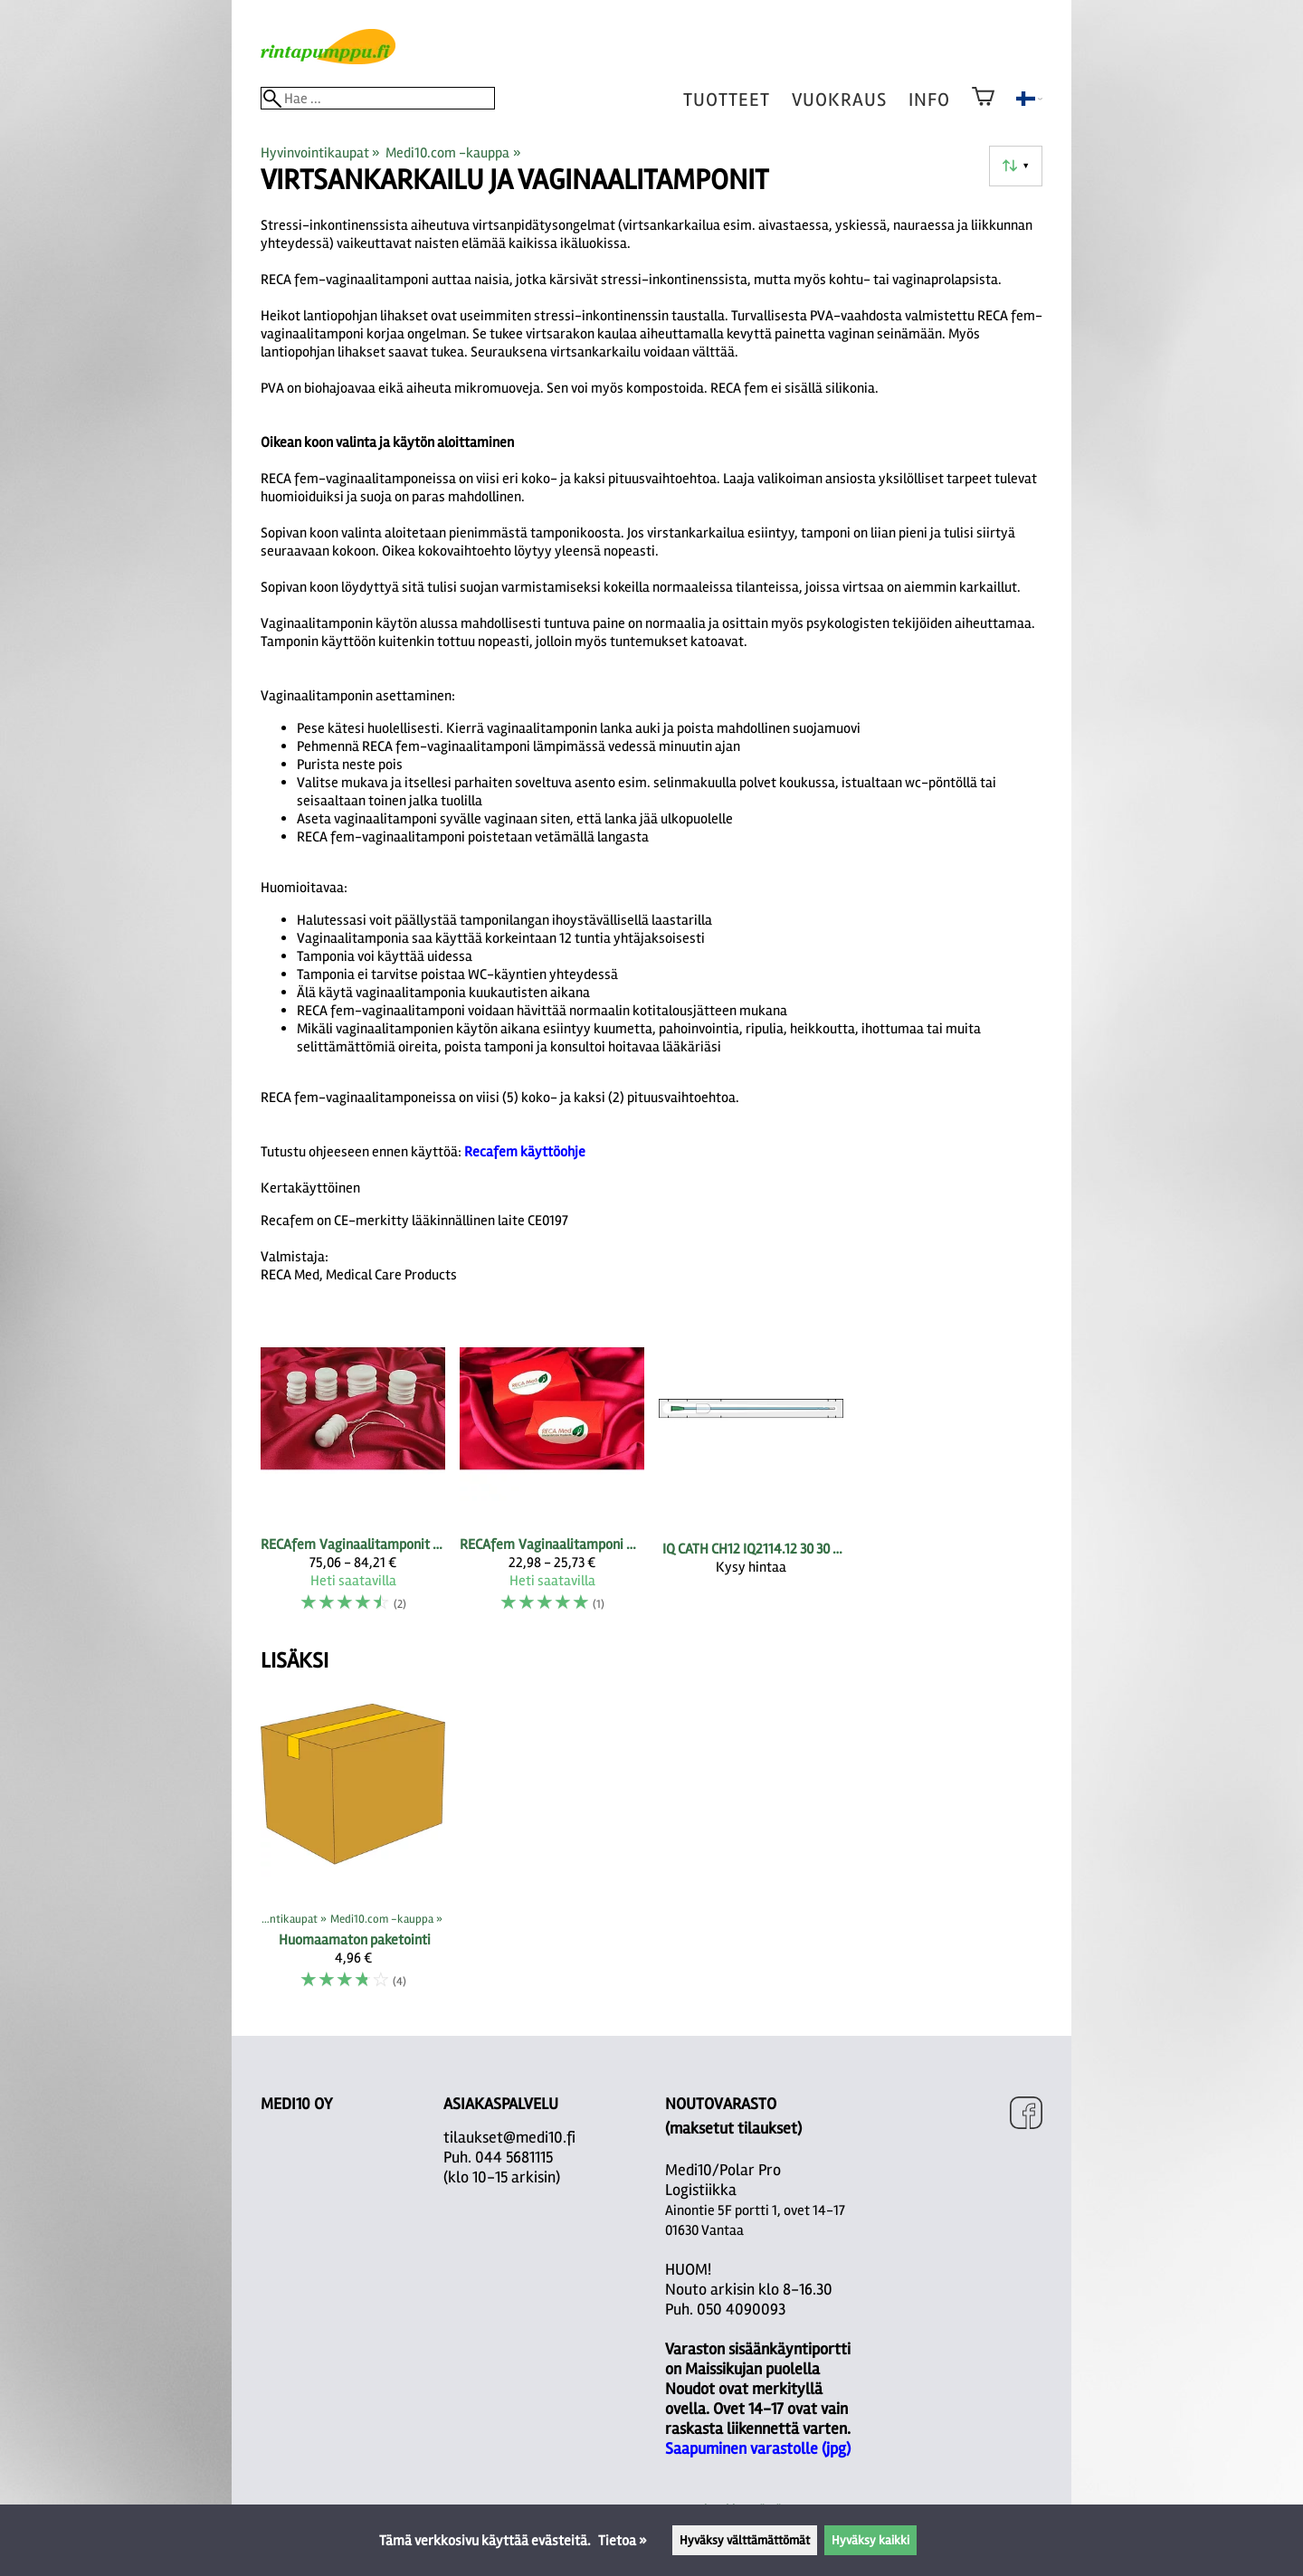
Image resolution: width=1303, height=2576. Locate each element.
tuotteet (726, 100)
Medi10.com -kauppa (452, 153)
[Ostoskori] (983, 108)
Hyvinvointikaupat (320, 153)
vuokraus (839, 100)
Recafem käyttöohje (524, 1152)
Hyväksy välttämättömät (745, 2540)
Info (929, 100)
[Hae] (378, 98)
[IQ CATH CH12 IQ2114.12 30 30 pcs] (751, 1473)
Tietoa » (622, 2541)
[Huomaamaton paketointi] (353, 1849)
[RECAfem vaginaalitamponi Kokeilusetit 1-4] (552, 1473)
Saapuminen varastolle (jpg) (758, 2448)
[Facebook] (1026, 2115)
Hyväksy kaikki (870, 2540)
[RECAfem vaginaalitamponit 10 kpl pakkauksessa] (353, 1473)
